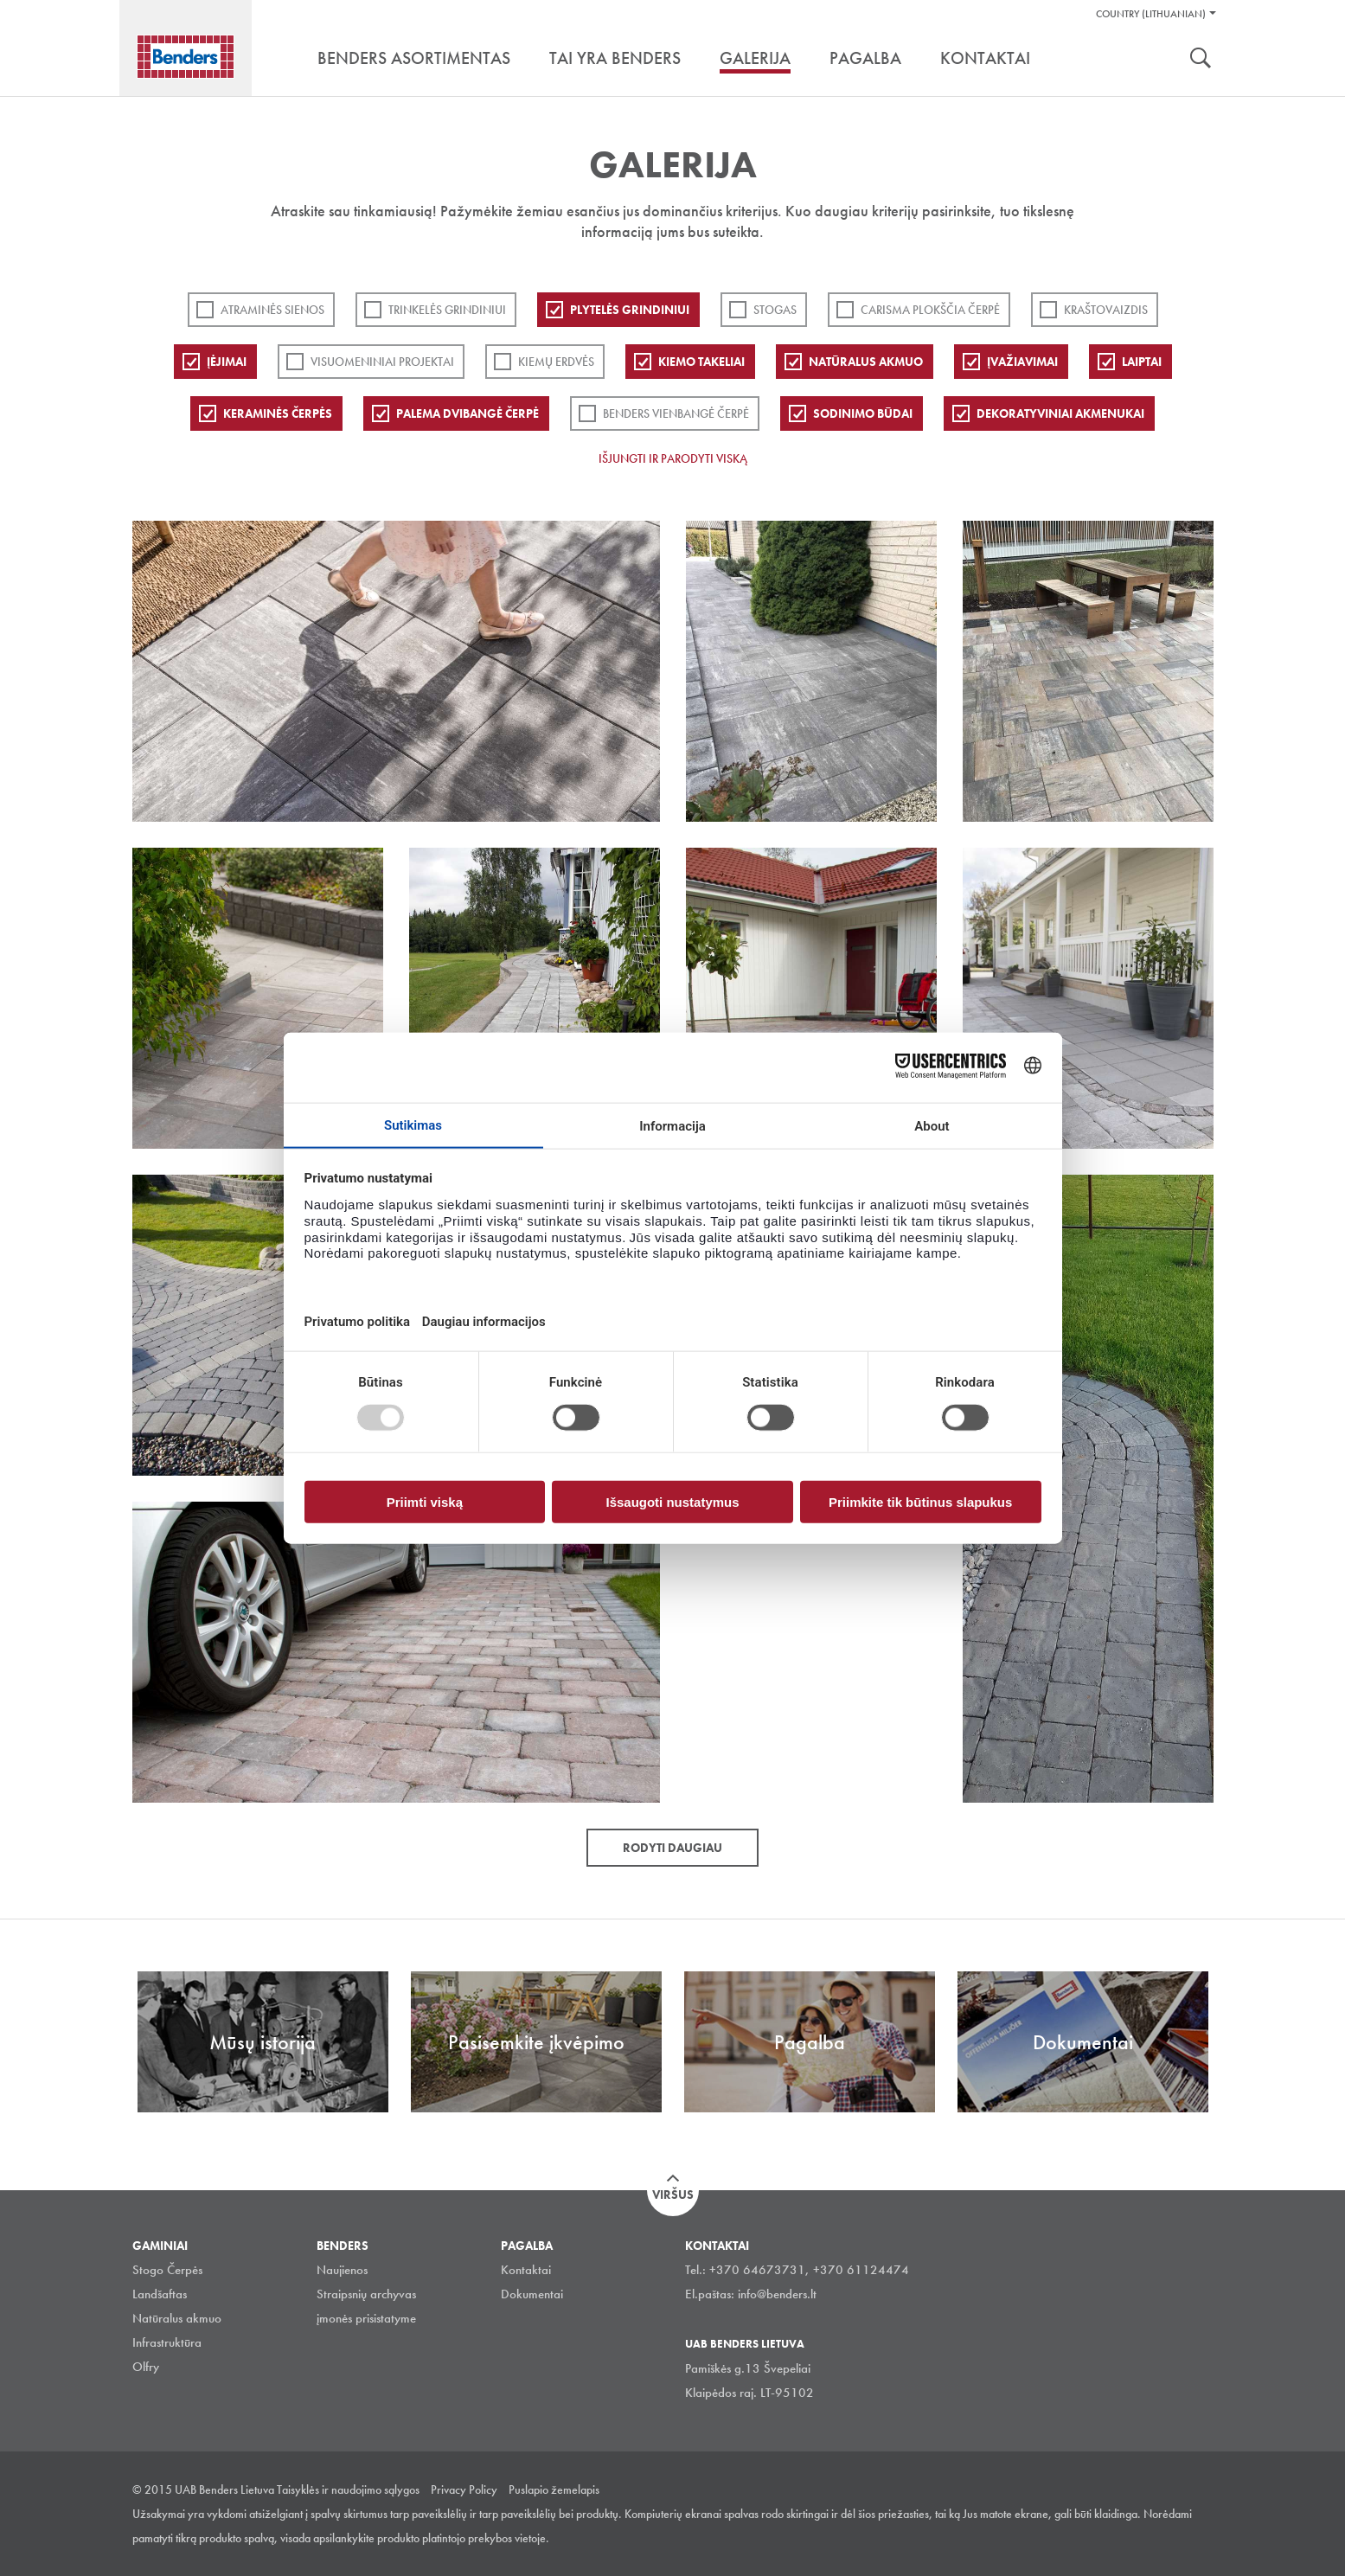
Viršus (673, 2194)
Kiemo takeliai (701, 361)
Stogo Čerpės (167, 2269)
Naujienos (342, 2269)
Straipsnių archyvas (366, 2294)
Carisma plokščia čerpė (930, 309)
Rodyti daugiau (672, 1847)
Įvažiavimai (1022, 361)
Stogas (775, 309)
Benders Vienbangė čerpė (676, 413)
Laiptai (1142, 361)
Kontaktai (526, 2269)
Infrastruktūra (167, 2342)
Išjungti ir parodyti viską (673, 458)
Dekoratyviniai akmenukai (1060, 413)
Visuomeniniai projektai (382, 361)
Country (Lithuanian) (1151, 14)
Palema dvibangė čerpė (467, 413)
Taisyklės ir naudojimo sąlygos (348, 2489)
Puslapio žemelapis (554, 2489)
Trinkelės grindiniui (447, 309)
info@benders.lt (777, 2294)
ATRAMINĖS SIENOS (272, 309)
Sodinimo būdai (863, 413)
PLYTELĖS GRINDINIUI (629, 309)
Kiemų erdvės (556, 361)
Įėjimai (227, 361)
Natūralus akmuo (866, 361)
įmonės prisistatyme (366, 2318)
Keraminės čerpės (277, 413)
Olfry (145, 2366)
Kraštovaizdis (1106, 309)
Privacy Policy (464, 2489)
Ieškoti (1200, 59)
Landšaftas (159, 2294)
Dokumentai (532, 2294)
